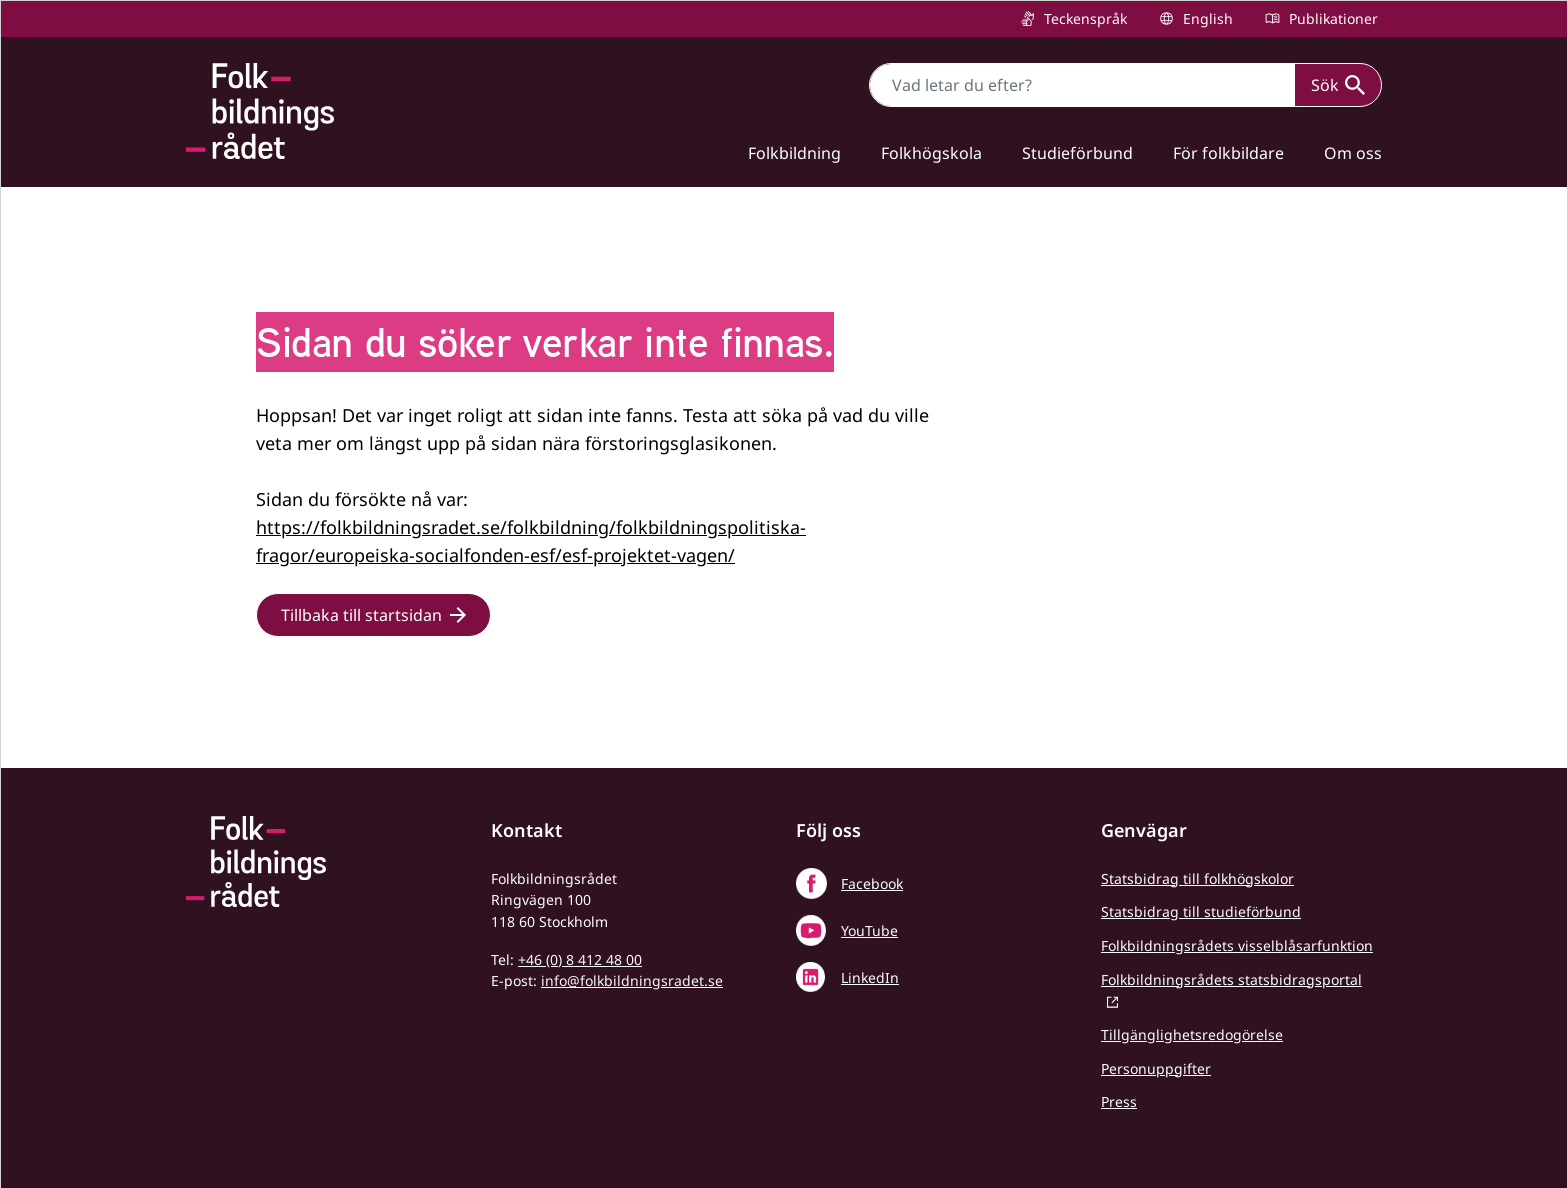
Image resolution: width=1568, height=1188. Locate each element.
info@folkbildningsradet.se (632, 980)
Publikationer (1331, 18)
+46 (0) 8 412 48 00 (580, 959)
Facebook (872, 883)
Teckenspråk (1083, 18)
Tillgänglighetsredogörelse (1192, 1034)
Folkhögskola (931, 153)
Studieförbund (1077, 153)
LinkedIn (870, 977)
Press (1119, 1101)
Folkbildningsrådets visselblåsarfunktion (1237, 945)
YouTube (869, 930)
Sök (1338, 85)
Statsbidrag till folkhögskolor (1197, 878)
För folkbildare (1228, 153)
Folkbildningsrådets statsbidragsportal (1231, 979)
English (1206, 18)
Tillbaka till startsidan (361, 615)
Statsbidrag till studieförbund (1201, 911)
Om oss (1353, 153)
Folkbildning (794, 153)
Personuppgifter (1156, 1068)
